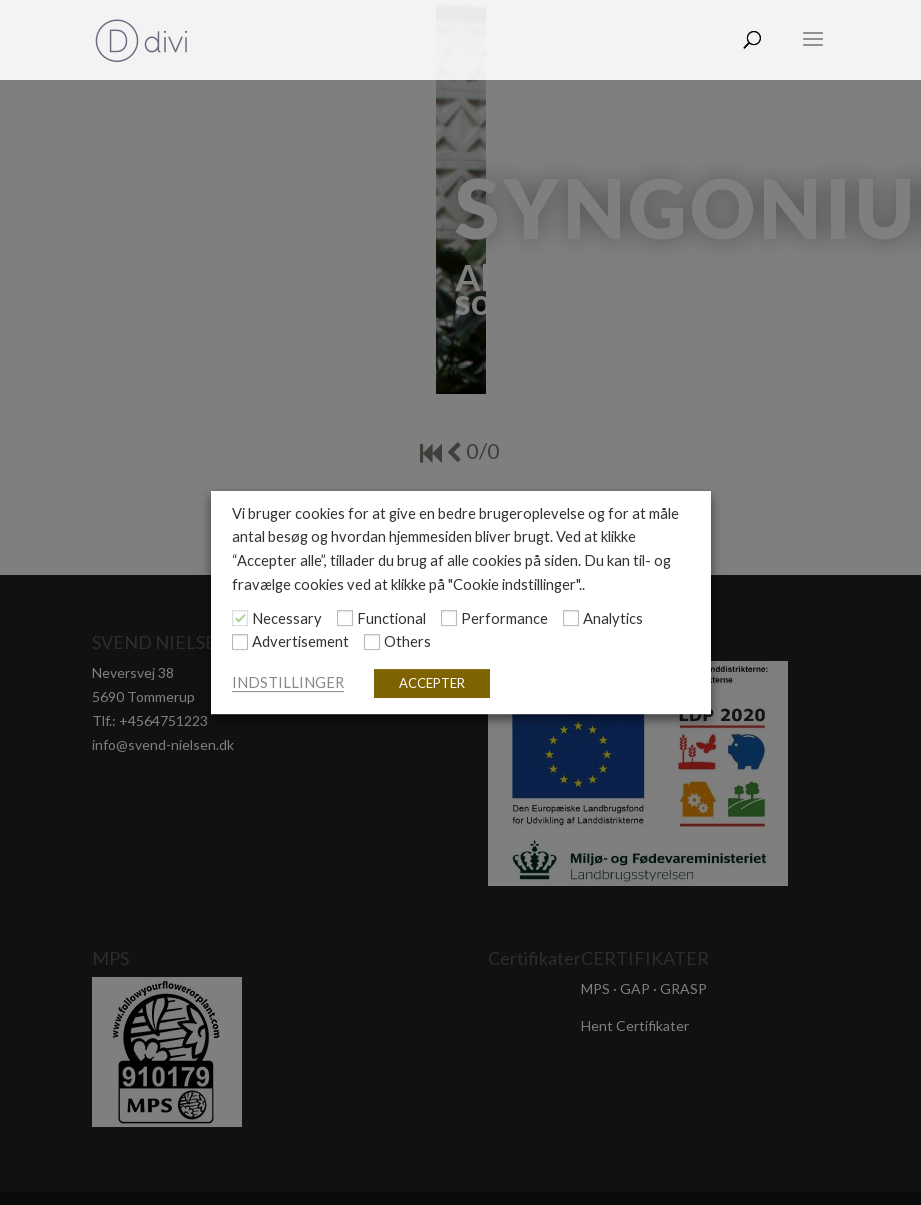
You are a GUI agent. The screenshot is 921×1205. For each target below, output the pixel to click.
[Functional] (345, 618)
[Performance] (449, 618)
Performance (504, 618)
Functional (391, 618)
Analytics (613, 618)
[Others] (372, 642)
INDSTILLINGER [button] (288, 682)
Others (407, 642)
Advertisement (300, 642)
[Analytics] (571, 618)
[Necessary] (240, 618)
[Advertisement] (240, 642)
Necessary (287, 618)
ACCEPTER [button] (432, 683)
